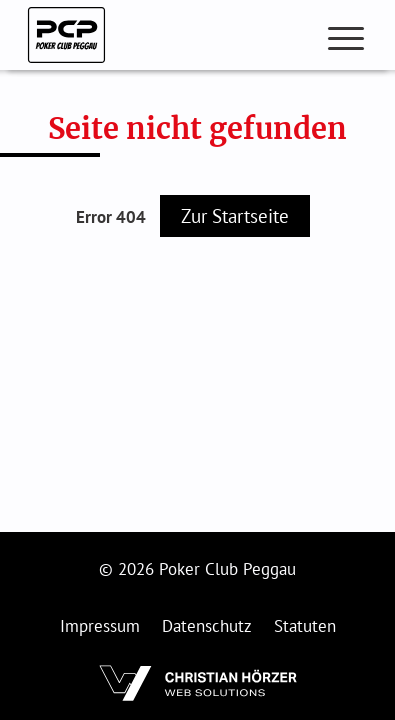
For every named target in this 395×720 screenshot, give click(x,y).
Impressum (100, 626)
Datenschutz (207, 626)
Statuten (305, 626)
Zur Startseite (235, 216)
